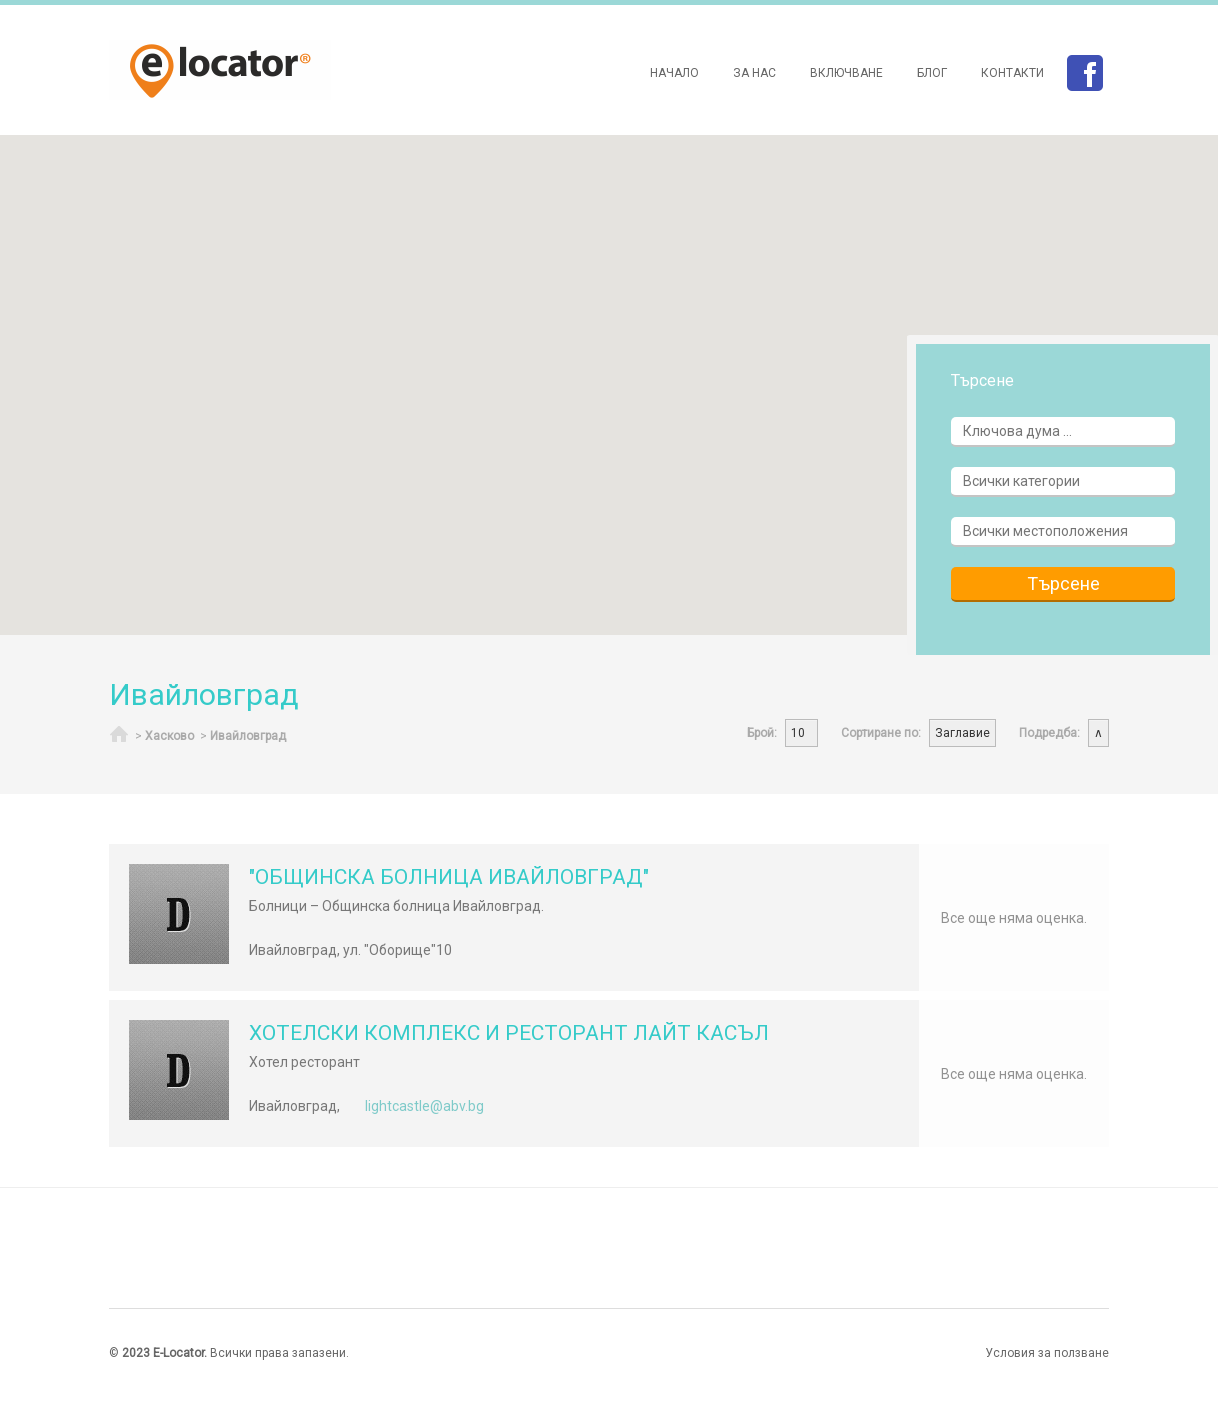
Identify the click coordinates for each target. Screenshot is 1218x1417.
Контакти (1012, 73)
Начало (674, 73)
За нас (754, 73)
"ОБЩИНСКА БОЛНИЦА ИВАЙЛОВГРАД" (449, 877)
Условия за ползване (1047, 1353)
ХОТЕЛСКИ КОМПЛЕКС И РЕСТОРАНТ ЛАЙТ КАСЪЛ (509, 1033)
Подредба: (1049, 733)
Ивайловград (248, 736)
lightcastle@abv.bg (424, 1106)
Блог (932, 73)
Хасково (169, 736)
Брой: (762, 733)
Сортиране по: (881, 733)
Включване (846, 73)
